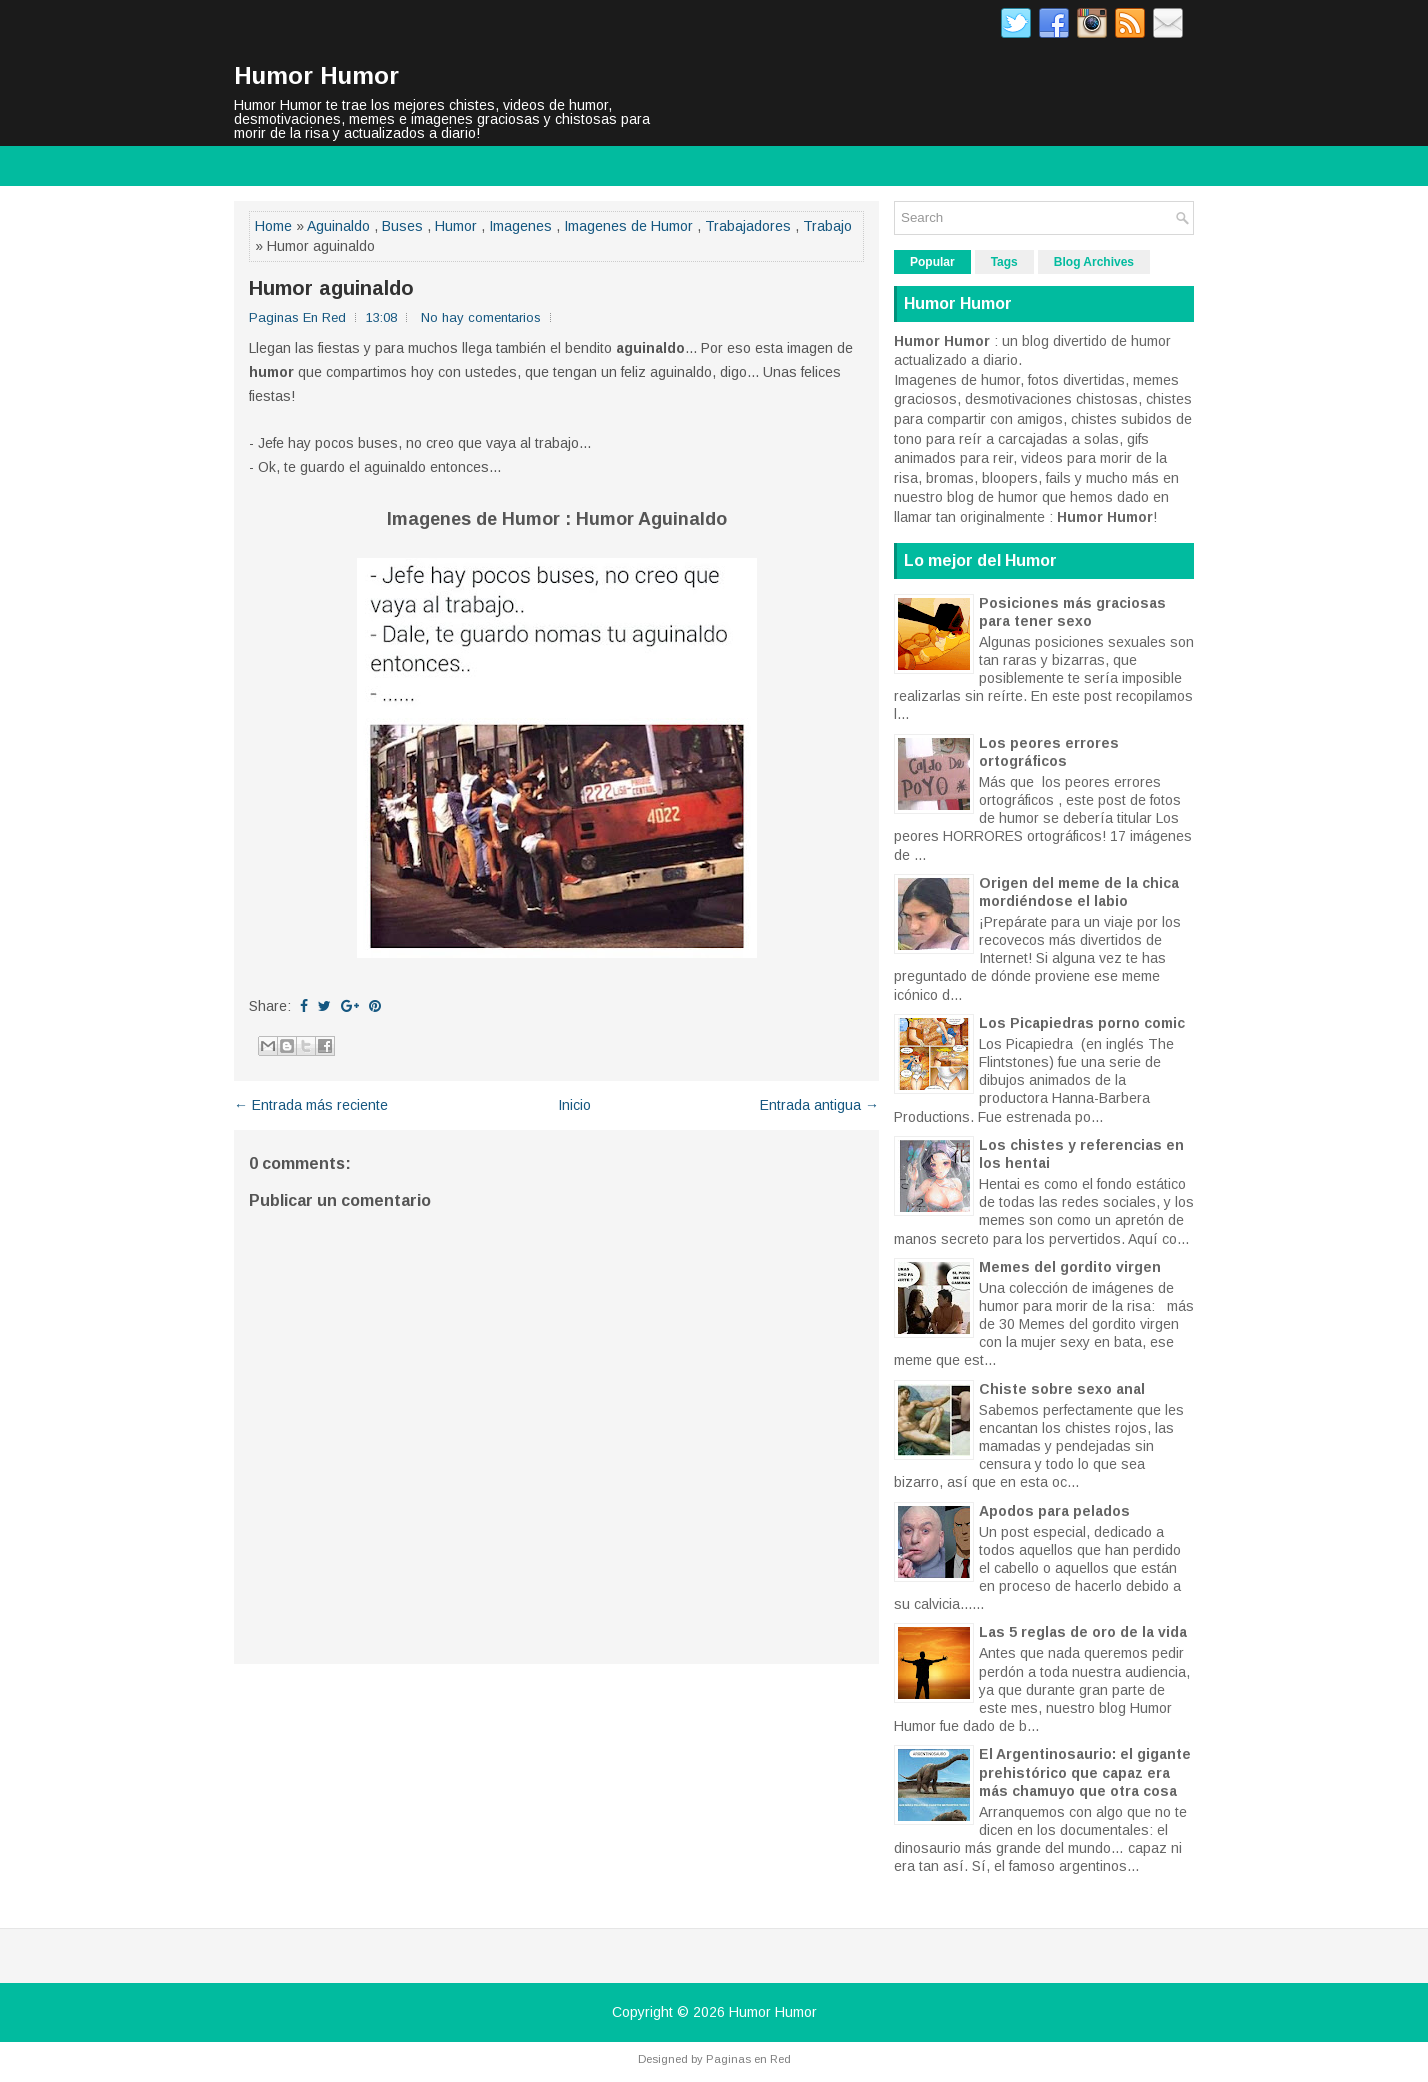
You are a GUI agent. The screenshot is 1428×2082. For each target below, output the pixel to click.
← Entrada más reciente (311, 1105)
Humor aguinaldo (331, 288)
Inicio (574, 1105)
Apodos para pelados (1054, 1511)
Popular (932, 262)
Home (273, 226)
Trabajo (827, 226)
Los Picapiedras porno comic (1082, 1023)
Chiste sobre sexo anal (1062, 1389)
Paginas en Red (748, 2059)
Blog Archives (1094, 262)
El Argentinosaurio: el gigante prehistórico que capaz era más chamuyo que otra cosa (1085, 1772)
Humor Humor (316, 75)
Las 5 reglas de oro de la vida (1083, 1632)
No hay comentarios (481, 317)
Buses (402, 226)
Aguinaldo (338, 226)
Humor (456, 226)
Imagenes (520, 226)
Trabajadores (748, 226)
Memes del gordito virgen (1070, 1267)
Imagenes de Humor (628, 226)
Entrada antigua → (819, 1105)
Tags (1004, 262)
